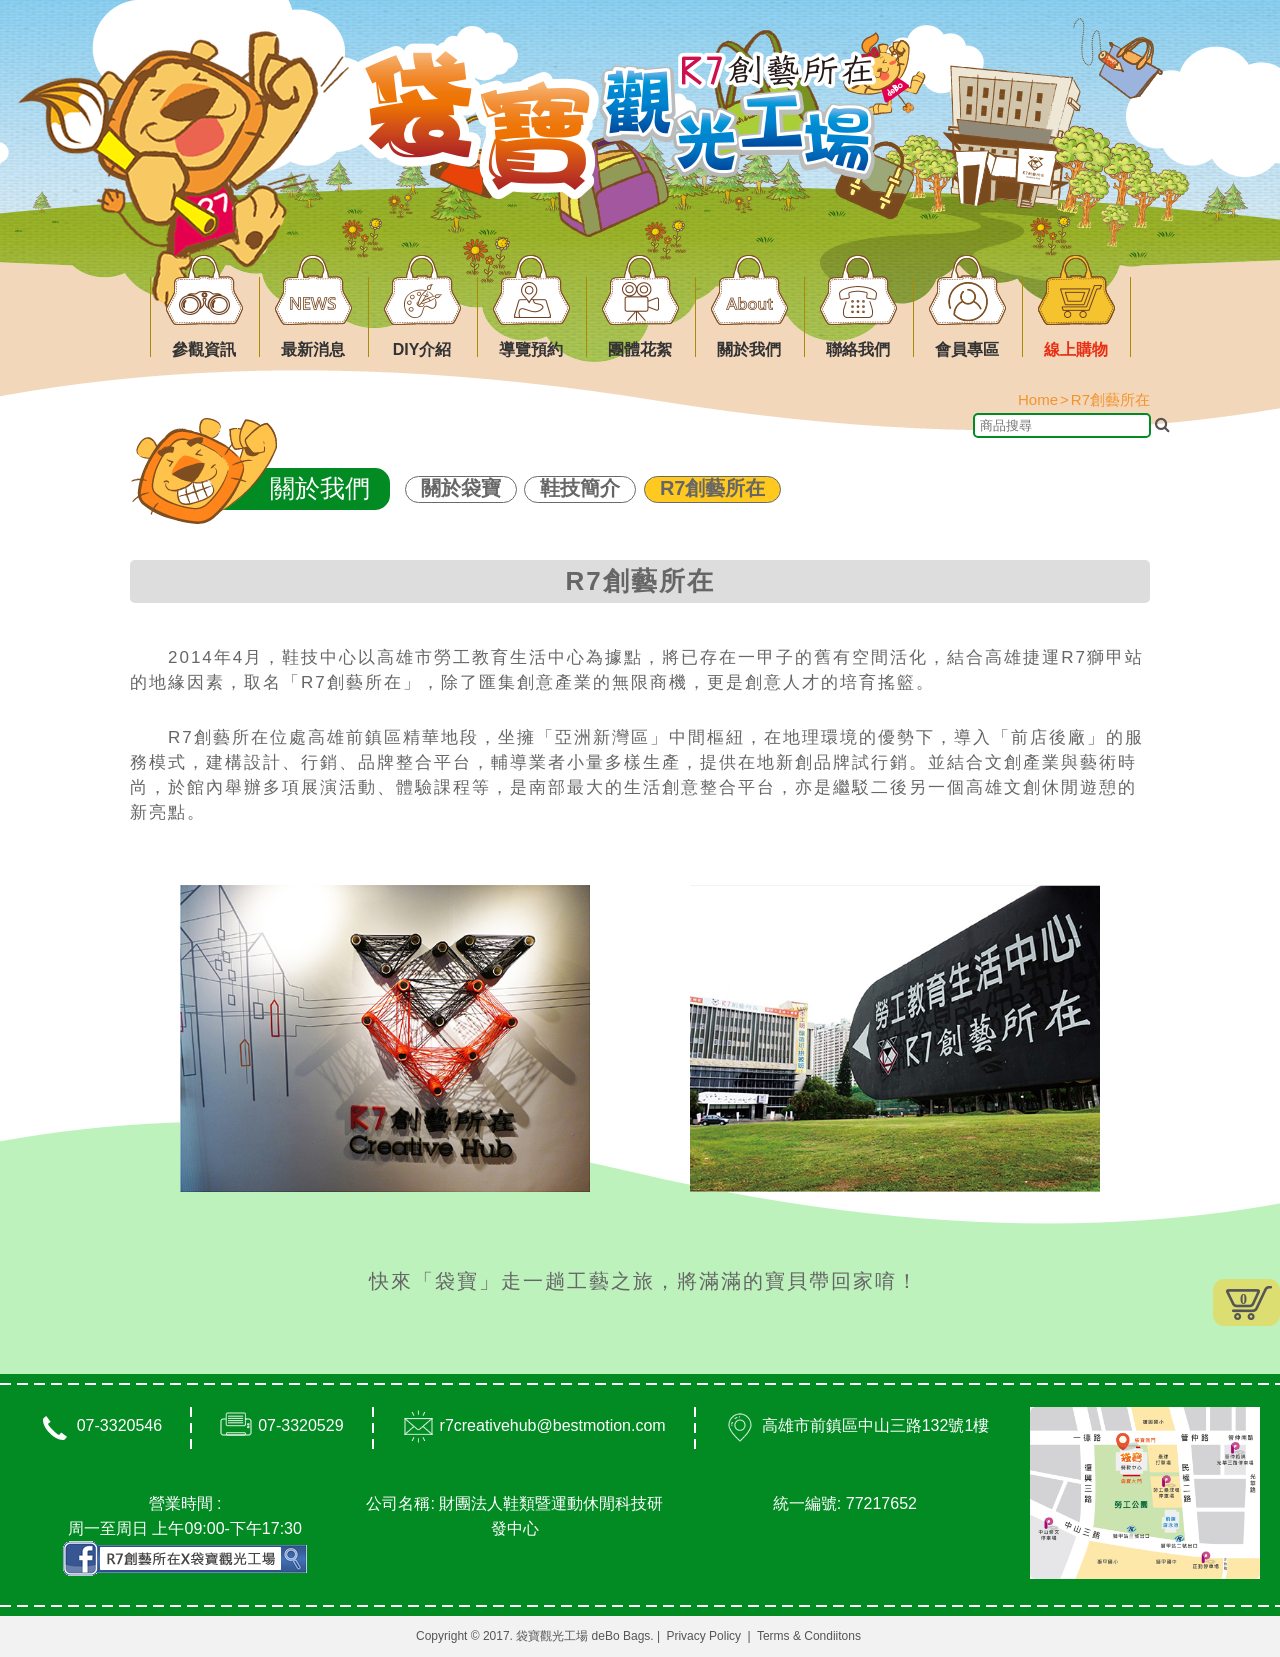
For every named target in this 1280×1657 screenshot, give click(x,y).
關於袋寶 (461, 488)
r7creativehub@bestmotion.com (553, 1425)
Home (1038, 399)
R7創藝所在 (713, 488)
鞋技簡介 (580, 488)
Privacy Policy (703, 1636)
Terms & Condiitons (809, 1636)
